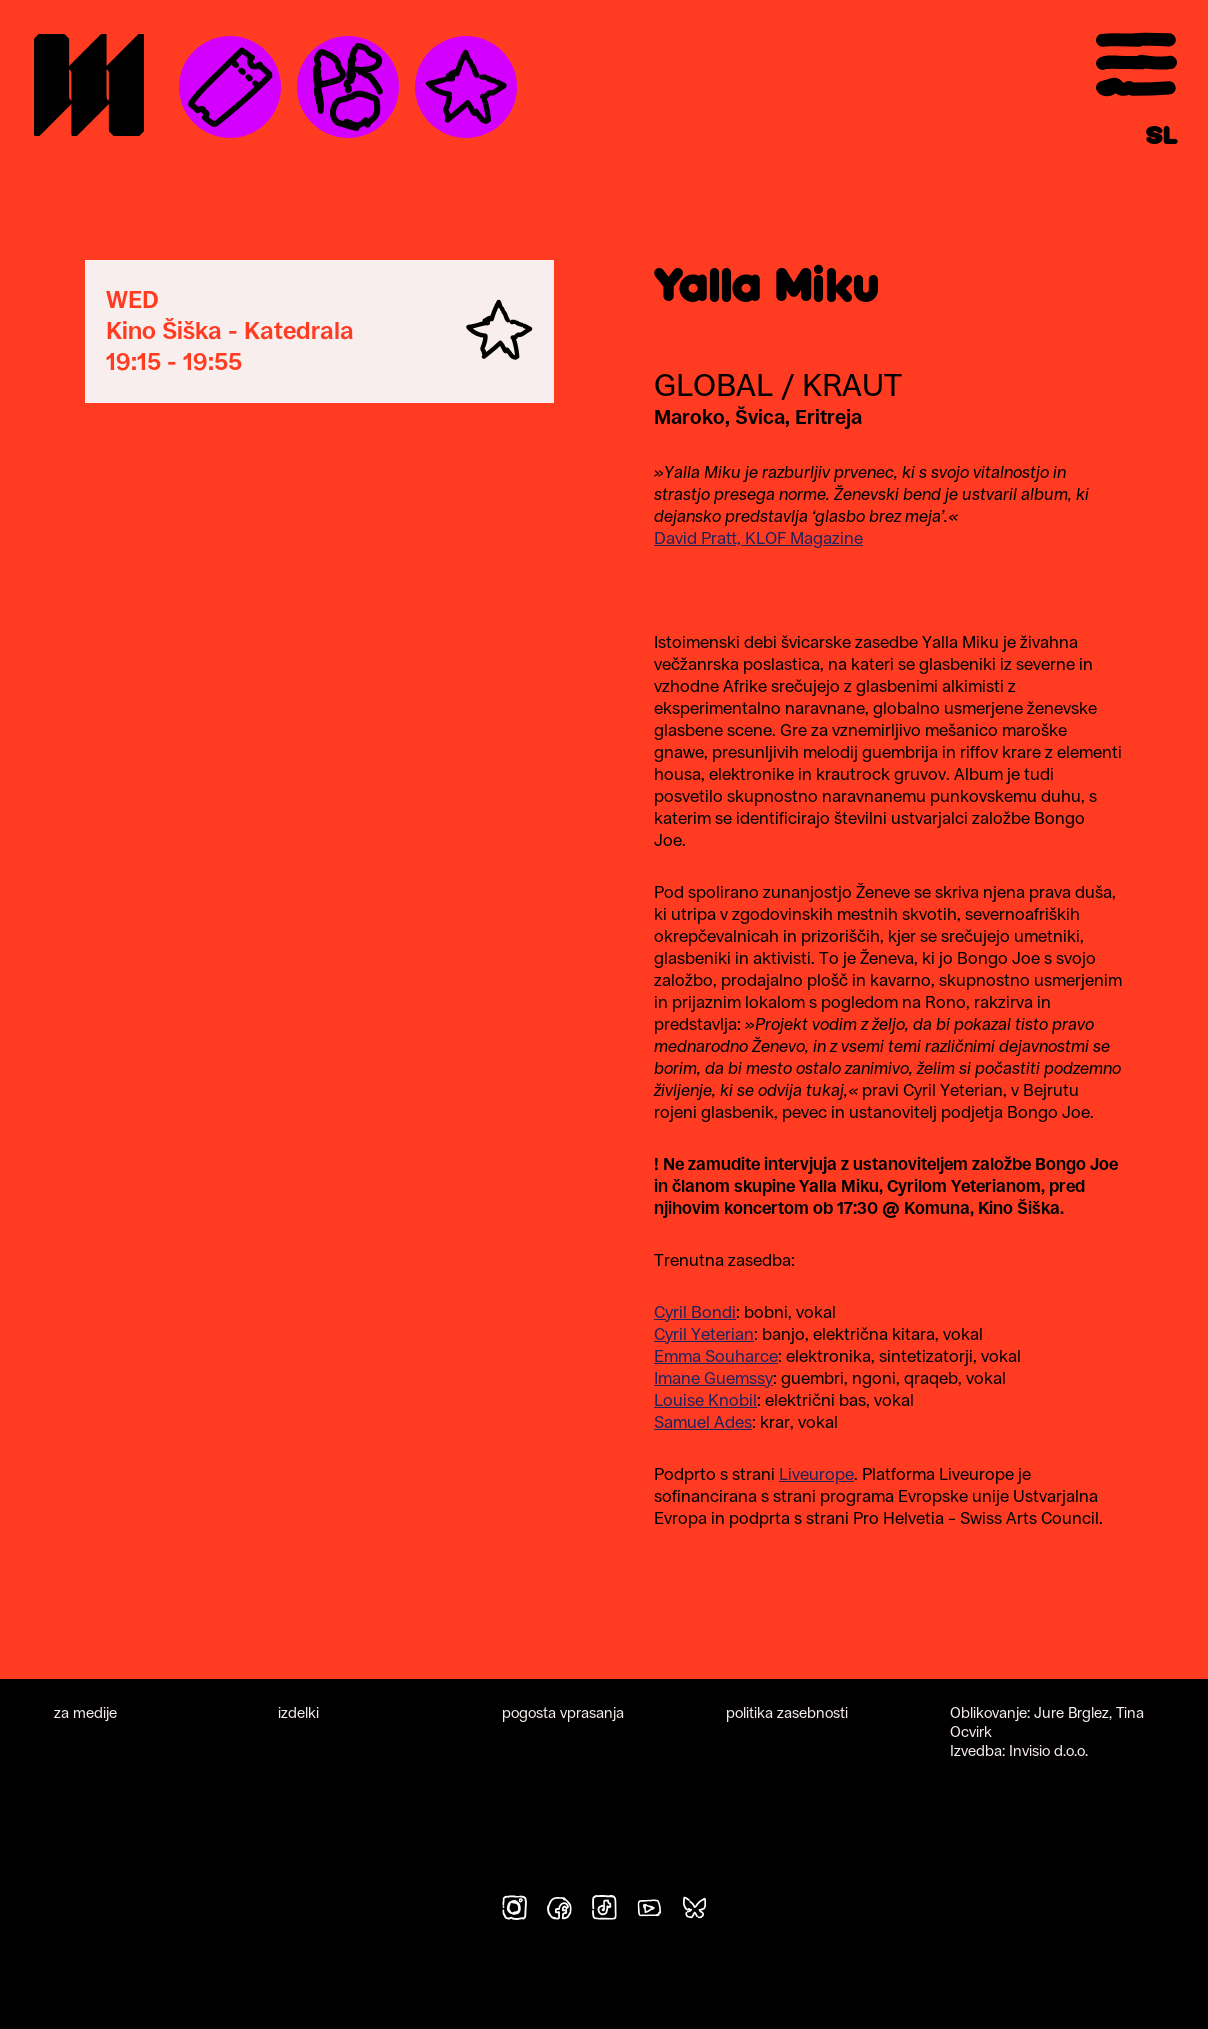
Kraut (852, 385)
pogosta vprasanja (563, 1712)
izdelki (298, 1712)
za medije (85, 1712)
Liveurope (816, 1474)
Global (713, 385)
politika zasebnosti (787, 1712)
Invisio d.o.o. (1048, 1750)
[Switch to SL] (1162, 136)
